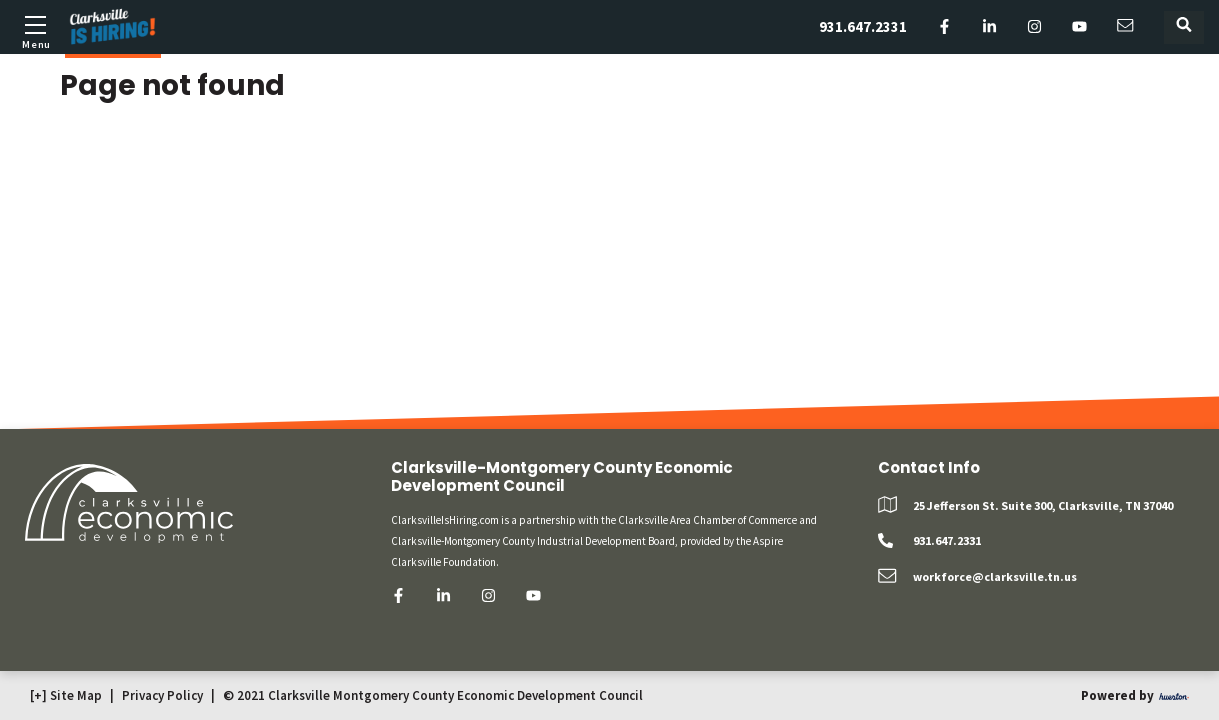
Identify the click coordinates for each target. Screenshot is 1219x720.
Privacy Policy (162, 695)
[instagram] (1034, 27)
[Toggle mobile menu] (35, 30)
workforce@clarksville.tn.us (995, 576)
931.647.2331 (863, 26)
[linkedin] (989, 27)
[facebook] (944, 27)
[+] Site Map (66, 695)
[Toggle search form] (1184, 27)
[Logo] (113, 27)
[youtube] (1079, 27)
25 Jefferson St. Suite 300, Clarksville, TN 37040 (1043, 505)
